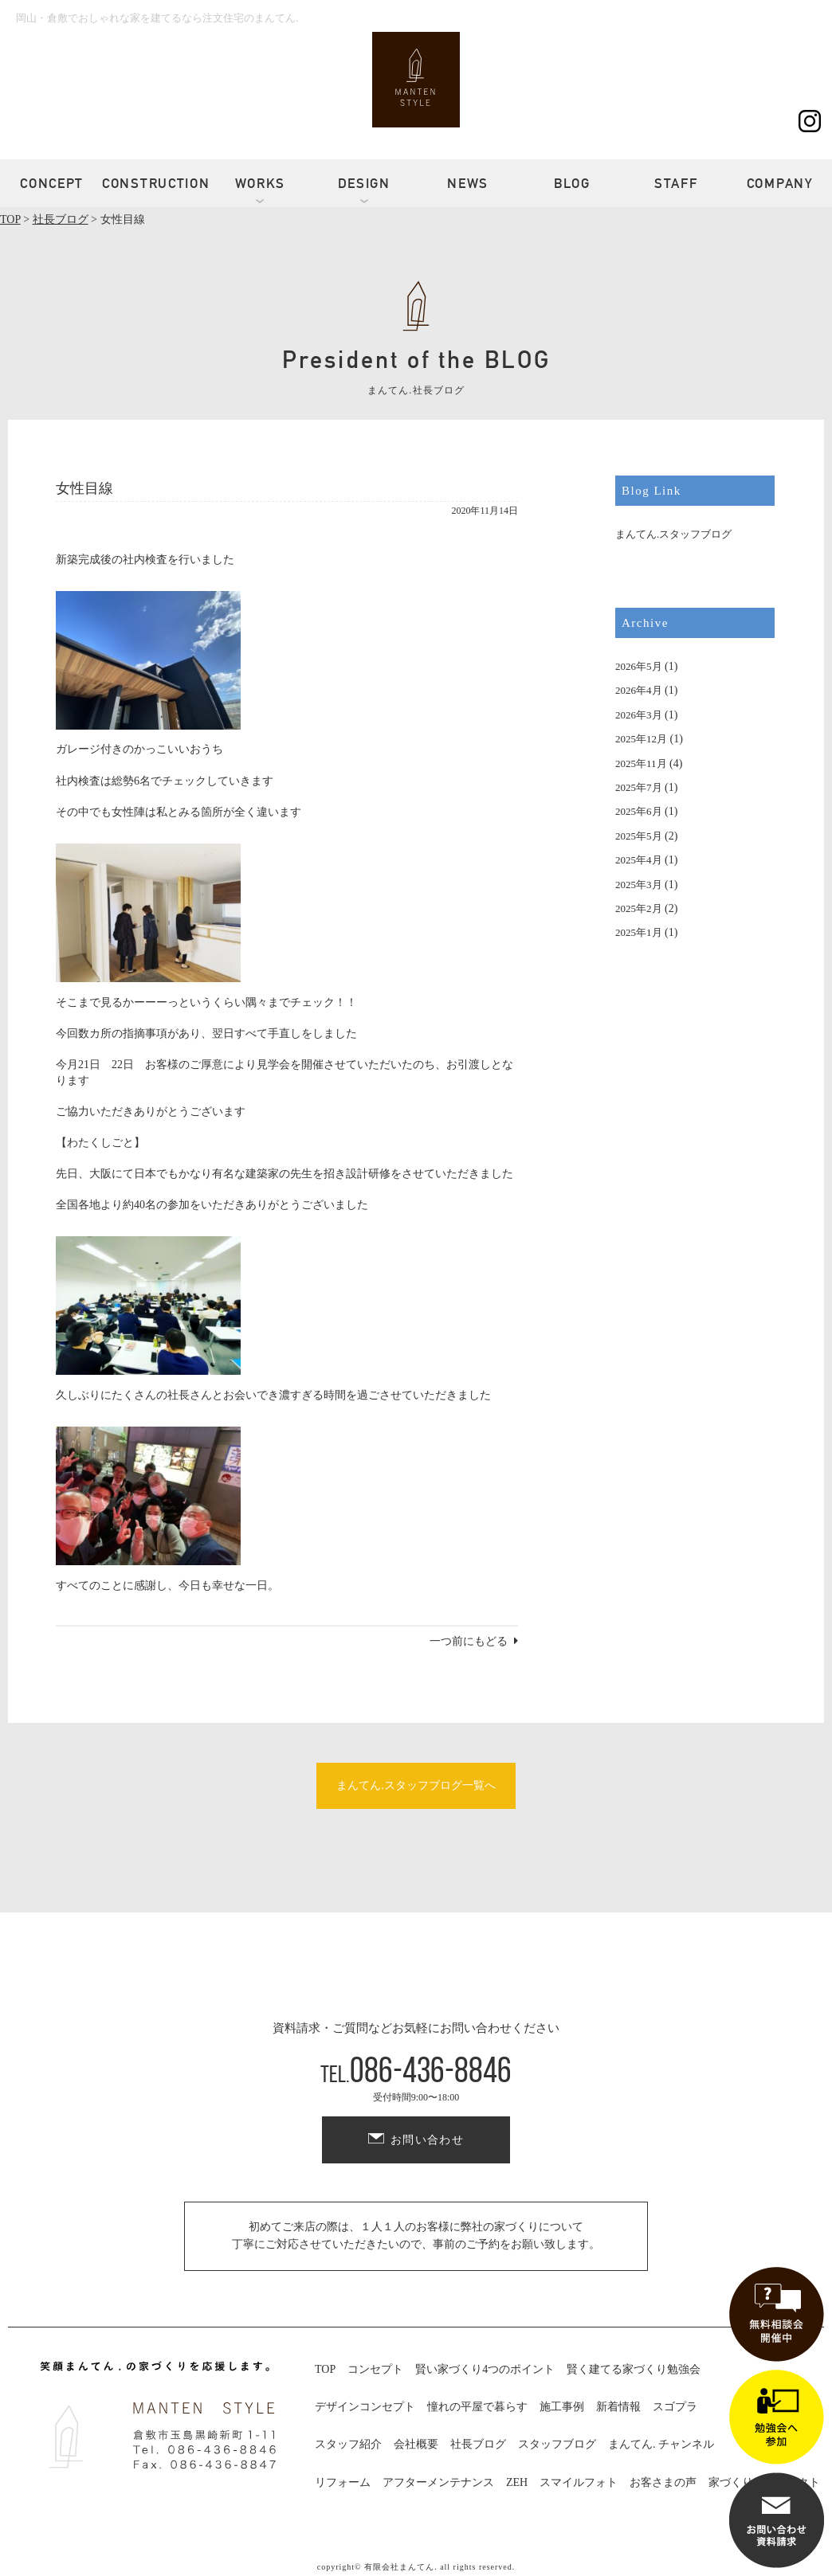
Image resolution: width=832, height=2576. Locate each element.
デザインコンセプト (365, 2407)
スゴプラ (675, 2407)
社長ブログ (478, 2444)
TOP (325, 2369)
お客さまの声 (663, 2482)
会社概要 (416, 2444)
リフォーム (343, 2482)
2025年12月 (641, 739)
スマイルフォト (579, 2482)
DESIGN (364, 183)
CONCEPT (52, 183)
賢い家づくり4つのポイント (485, 2369)
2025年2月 (638, 908)
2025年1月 (638, 932)
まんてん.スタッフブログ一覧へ (416, 1785)
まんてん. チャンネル (661, 2444)
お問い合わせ (427, 2140)
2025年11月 (641, 763)
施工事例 (562, 2407)
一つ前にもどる (469, 1641)
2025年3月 (638, 885)
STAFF (676, 183)
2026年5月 (638, 666)
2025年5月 (638, 836)
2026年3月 (638, 715)
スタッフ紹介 (348, 2444)
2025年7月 (638, 787)
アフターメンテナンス (438, 2482)
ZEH (517, 2482)
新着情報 (618, 2407)
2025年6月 (638, 811)
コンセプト (375, 2369)
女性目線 (84, 488)
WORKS (260, 183)
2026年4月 (638, 690)
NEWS (468, 183)
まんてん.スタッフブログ (673, 534)
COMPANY (780, 183)
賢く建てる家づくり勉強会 (634, 2369)
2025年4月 (638, 860)
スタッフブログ (557, 2444)
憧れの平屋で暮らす (477, 2407)
